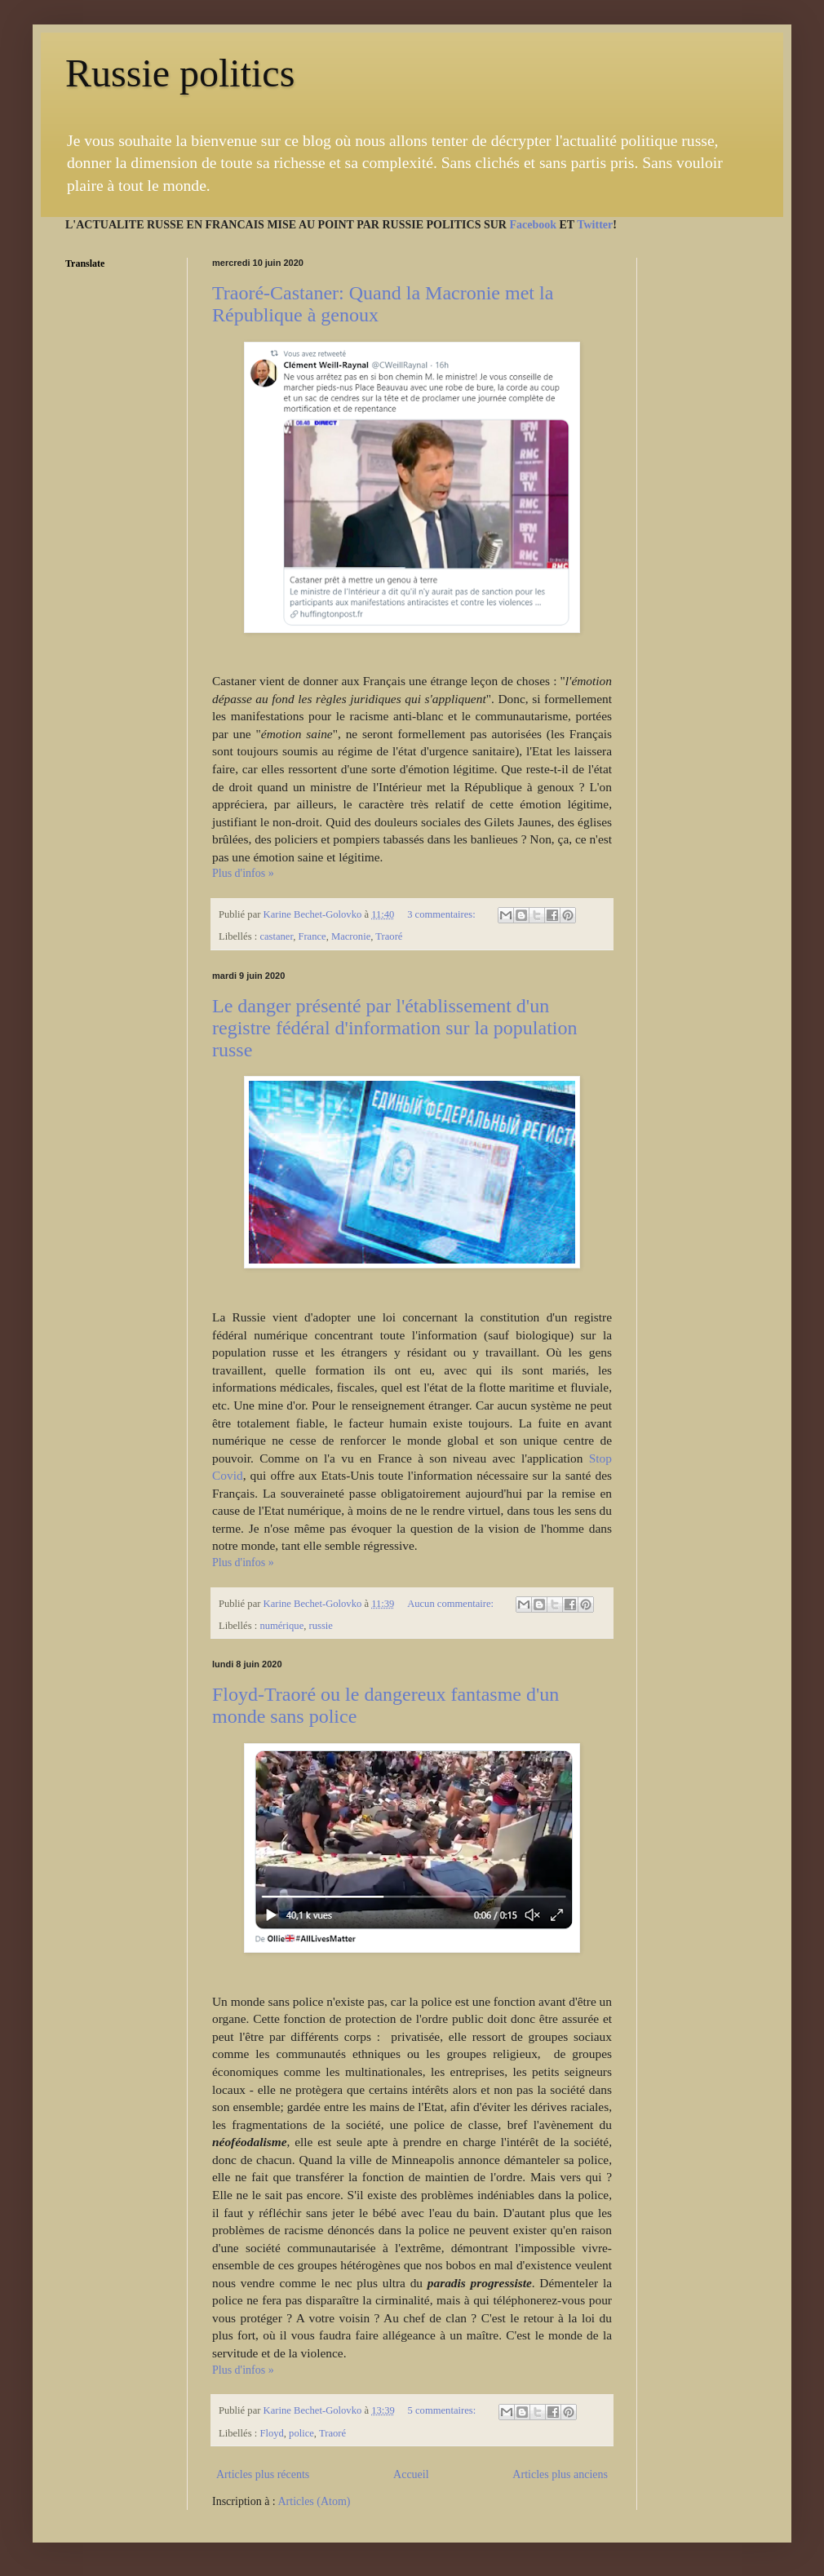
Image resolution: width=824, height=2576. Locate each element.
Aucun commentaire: (451, 1603)
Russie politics (180, 73)
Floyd (271, 2433)
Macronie (350, 936)
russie (321, 1625)
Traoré (388, 936)
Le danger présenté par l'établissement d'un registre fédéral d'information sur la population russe (395, 1027)
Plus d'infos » (243, 873)
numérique (281, 1625)
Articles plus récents (262, 2474)
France (312, 936)
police (301, 2433)
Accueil (411, 2474)
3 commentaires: (442, 914)
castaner (276, 936)
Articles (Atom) (314, 2501)
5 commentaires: (443, 2410)
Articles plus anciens (560, 2474)
